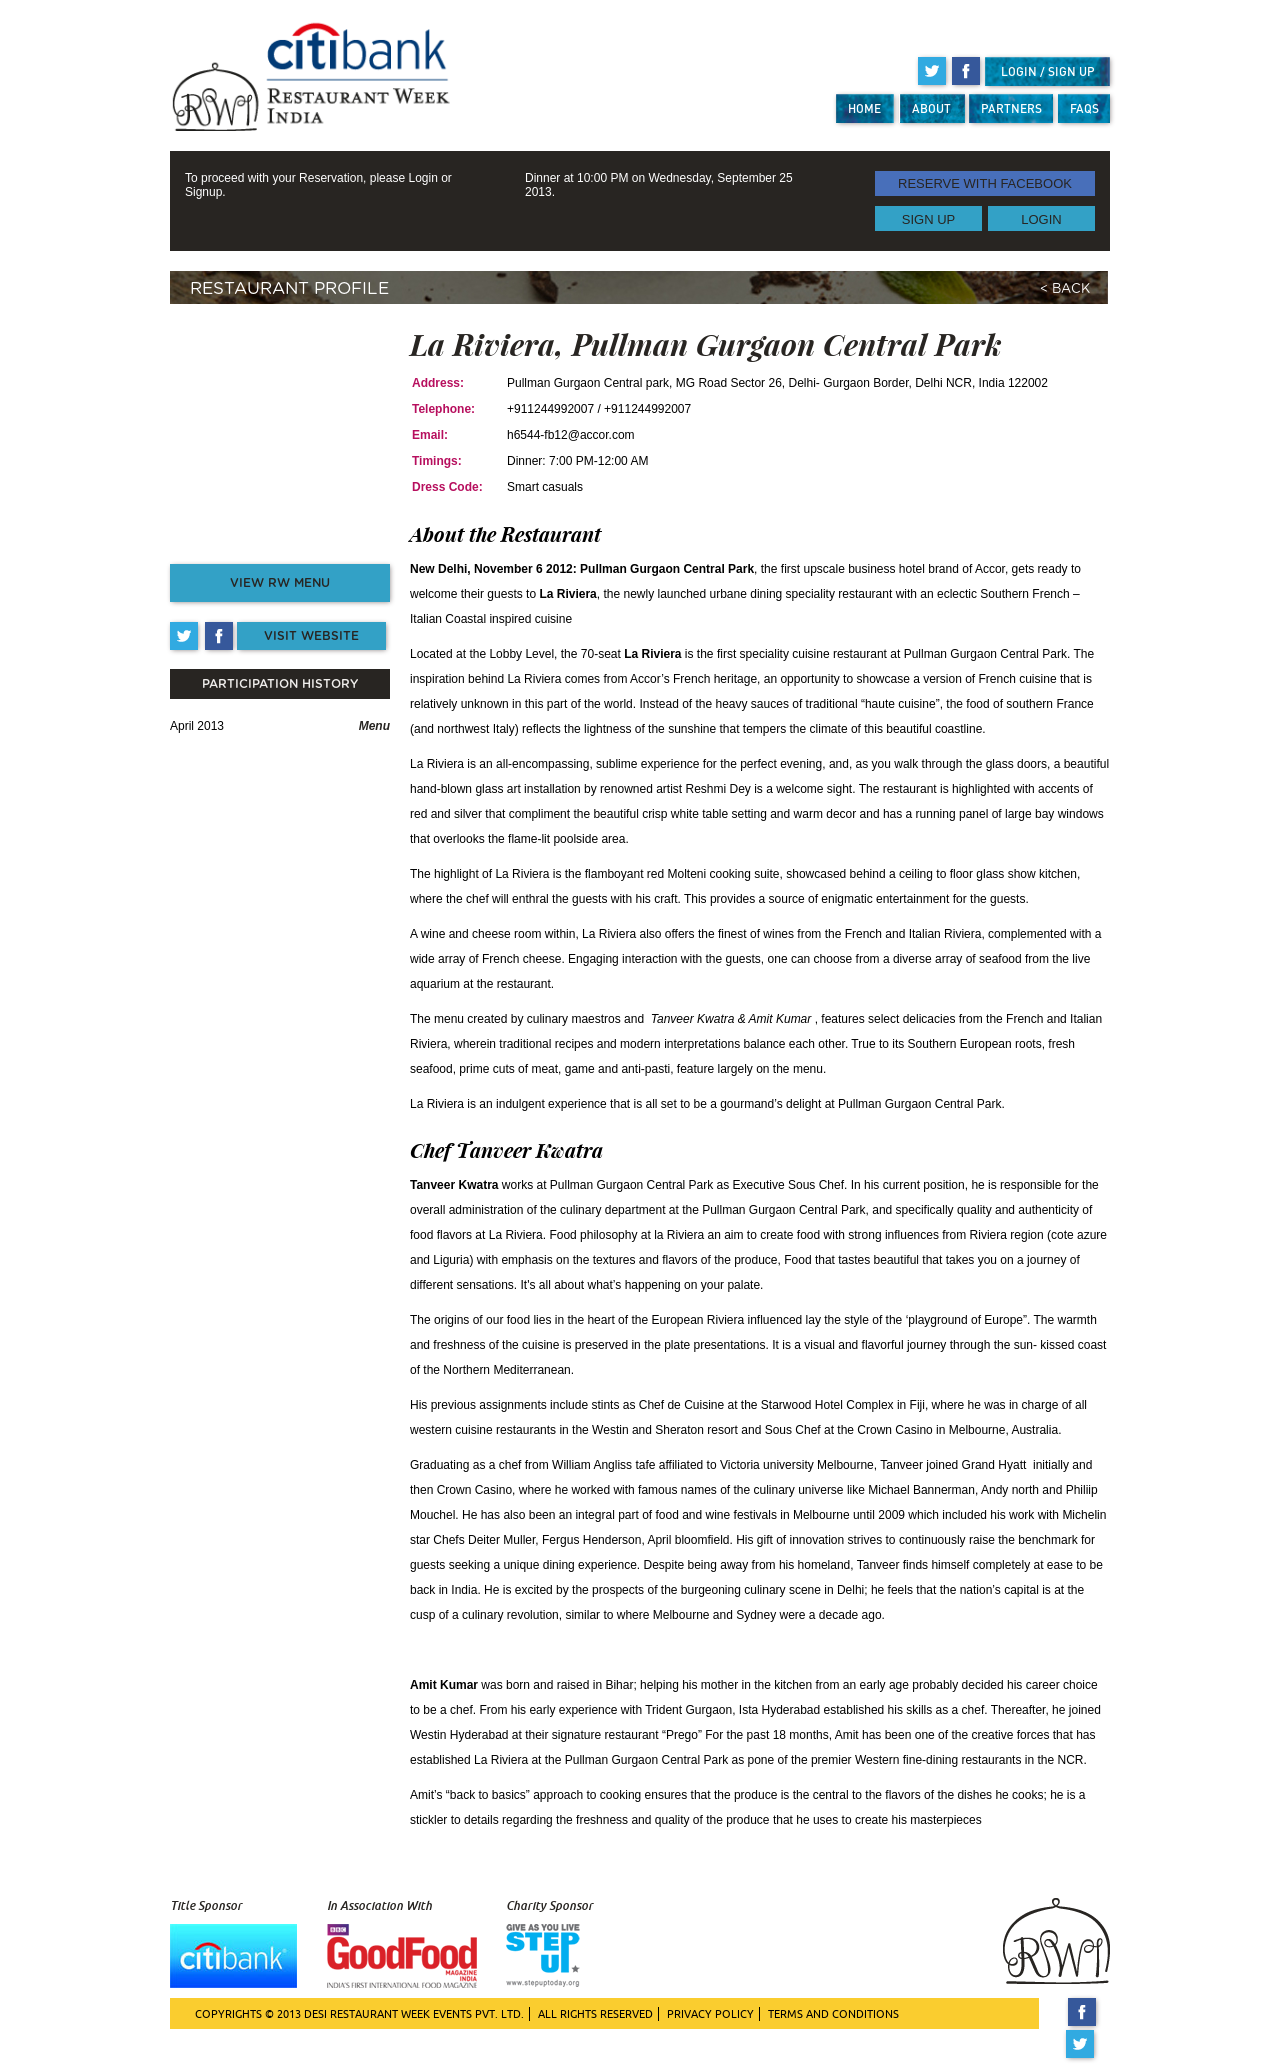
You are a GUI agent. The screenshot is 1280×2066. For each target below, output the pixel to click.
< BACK (1065, 289)
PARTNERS (1011, 108)
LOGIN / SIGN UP (1048, 71)
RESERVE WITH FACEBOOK (985, 183)
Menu (374, 726)
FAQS (1084, 108)
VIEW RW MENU (280, 583)
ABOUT (931, 108)
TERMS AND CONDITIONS (833, 2014)
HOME (864, 108)
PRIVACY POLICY (710, 2014)
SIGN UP (928, 218)
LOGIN (1041, 218)
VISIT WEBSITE (311, 636)
